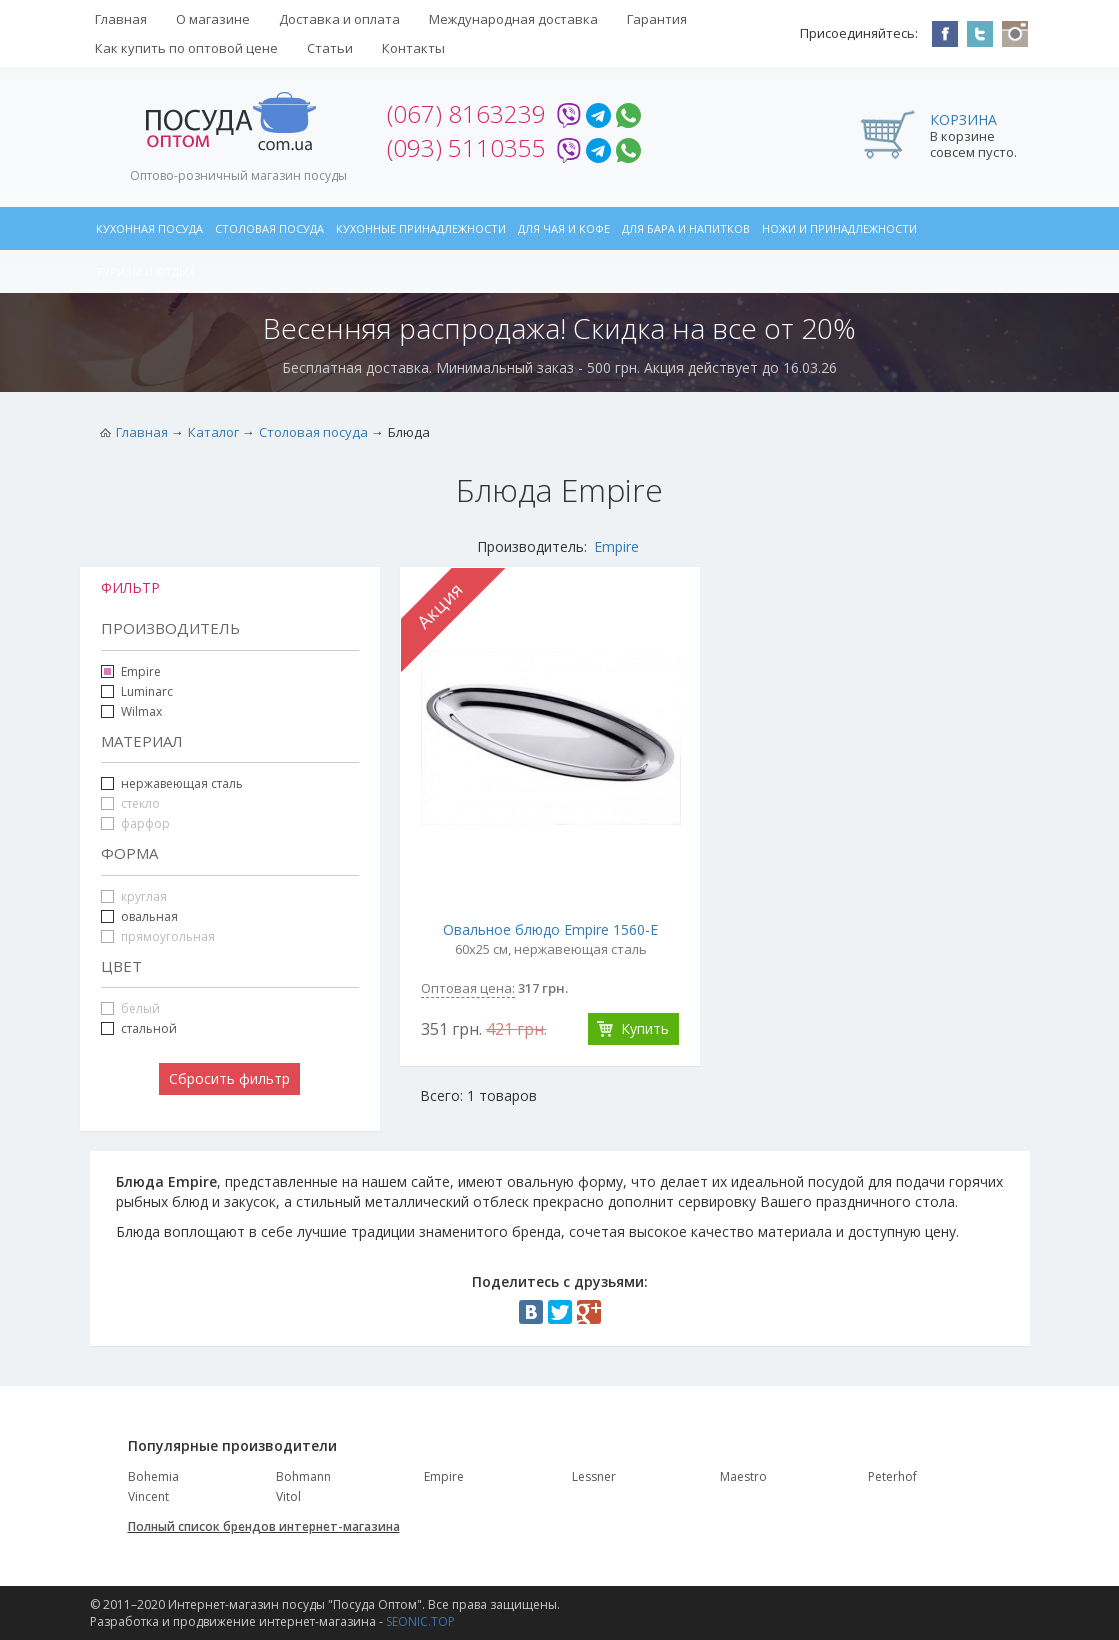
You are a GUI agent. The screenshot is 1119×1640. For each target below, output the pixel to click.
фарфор (135, 823)
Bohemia (153, 1476)
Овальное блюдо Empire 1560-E (550, 929)
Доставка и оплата (339, 19)
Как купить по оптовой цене (186, 48)
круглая (134, 896)
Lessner (594, 1476)
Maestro (743, 1476)
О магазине (213, 19)
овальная (149, 916)
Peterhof (892, 1476)
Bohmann (303, 1476)
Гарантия (657, 19)
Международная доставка (513, 19)
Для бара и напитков (686, 228)
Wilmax (141, 711)
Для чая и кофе (564, 228)
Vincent (148, 1496)
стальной (139, 1028)
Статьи (330, 48)
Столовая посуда (269, 228)
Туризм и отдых (145, 271)
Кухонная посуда (149, 228)
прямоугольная (158, 936)
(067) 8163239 (466, 113)
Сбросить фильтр (229, 1078)
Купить (645, 1028)
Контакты (413, 48)
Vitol (288, 1496)
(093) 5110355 (466, 147)
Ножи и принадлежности (839, 228)
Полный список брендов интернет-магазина (264, 1526)
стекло (130, 803)
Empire (616, 546)
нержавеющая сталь (182, 783)
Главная (121, 19)
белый (130, 1008)
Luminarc (147, 691)
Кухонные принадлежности (421, 228)
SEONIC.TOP (420, 1621)
